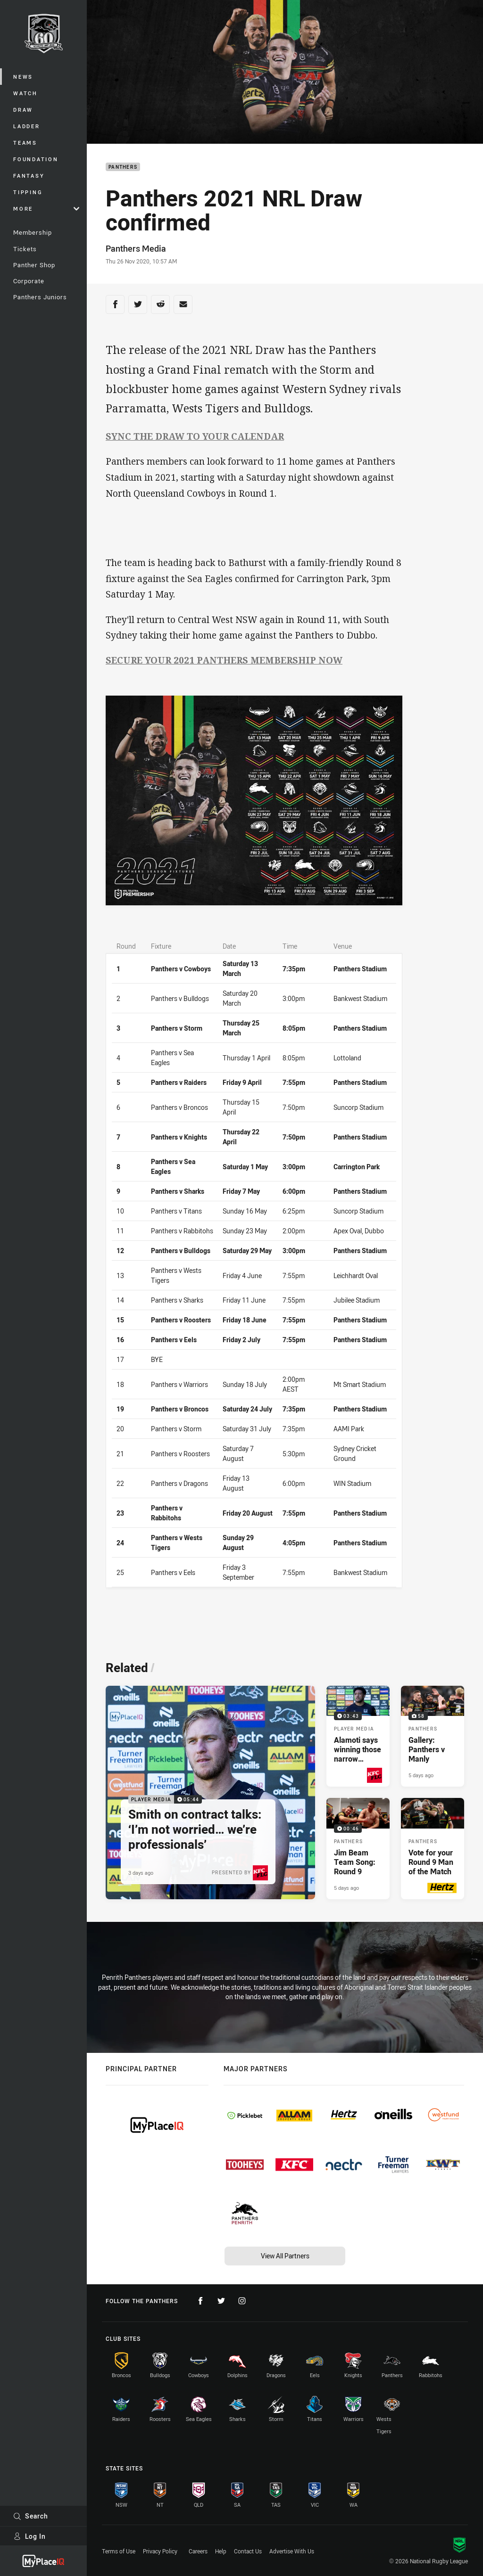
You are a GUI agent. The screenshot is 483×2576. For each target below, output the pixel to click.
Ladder (26, 126)
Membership (32, 232)
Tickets (25, 249)
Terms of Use (118, 2551)
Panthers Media (136, 248)
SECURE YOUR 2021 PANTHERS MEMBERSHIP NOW (224, 660)
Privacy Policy (160, 2551)
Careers (198, 2551)
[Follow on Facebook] (200, 2300)
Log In (29, 2536)
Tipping (27, 192)
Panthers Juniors (40, 297)
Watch (25, 93)
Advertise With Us (291, 2551)
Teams (25, 142)
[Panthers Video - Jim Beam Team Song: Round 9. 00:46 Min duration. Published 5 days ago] (358, 1848)
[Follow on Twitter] (221, 2300)
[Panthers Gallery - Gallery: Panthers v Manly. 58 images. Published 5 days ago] (432, 1736)
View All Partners (285, 2255)
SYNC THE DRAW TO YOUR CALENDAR (195, 436)
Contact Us (248, 2551)
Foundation (35, 159)
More (46, 208)
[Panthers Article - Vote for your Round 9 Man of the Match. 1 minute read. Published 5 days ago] (432, 1848)
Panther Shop (34, 265)
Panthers (122, 167)
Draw (23, 109)
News (23, 76)
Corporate (28, 281)
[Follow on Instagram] (242, 2300)
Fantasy (28, 175)
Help (220, 2551)
